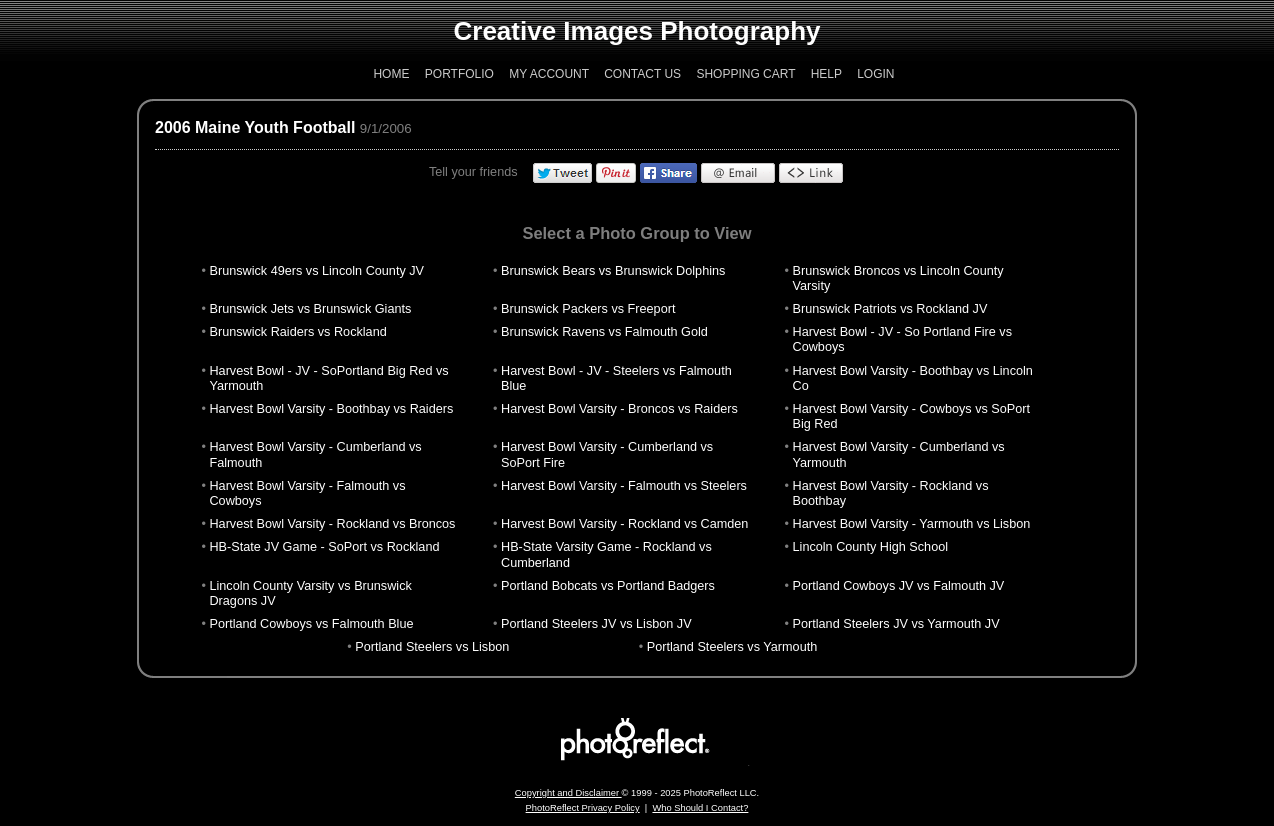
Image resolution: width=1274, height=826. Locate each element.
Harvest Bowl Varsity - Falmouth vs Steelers (624, 486)
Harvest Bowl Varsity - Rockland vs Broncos (332, 524)
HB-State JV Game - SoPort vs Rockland (324, 547)
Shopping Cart (745, 74)
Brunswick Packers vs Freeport (588, 309)
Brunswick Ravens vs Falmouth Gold (604, 332)
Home (391, 74)
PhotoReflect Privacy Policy (583, 808)
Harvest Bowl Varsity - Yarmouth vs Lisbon (912, 524)
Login (875, 74)
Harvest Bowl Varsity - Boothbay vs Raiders (331, 409)
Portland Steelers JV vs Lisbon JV (596, 624)
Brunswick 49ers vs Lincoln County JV (316, 271)
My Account (549, 74)
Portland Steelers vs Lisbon (432, 647)
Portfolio (459, 74)
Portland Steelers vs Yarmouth (732, 647)
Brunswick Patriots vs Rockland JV (890, 309)
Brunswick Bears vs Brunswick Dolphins (613, 271)
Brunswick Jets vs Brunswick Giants (310, 309)
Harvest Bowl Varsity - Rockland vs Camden (624, 524)
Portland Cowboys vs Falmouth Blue (311, 624)
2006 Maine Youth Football (255, 127)
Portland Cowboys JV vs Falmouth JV (899, 586)
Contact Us (642, 74)
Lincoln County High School (870, 547)
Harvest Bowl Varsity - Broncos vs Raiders (619, 409)
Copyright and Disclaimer (568, 793)
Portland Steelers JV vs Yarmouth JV (896, 624)
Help (826, 74)
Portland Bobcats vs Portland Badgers (608, 586)
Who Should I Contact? (700, 808)
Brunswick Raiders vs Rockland (297, 332)
